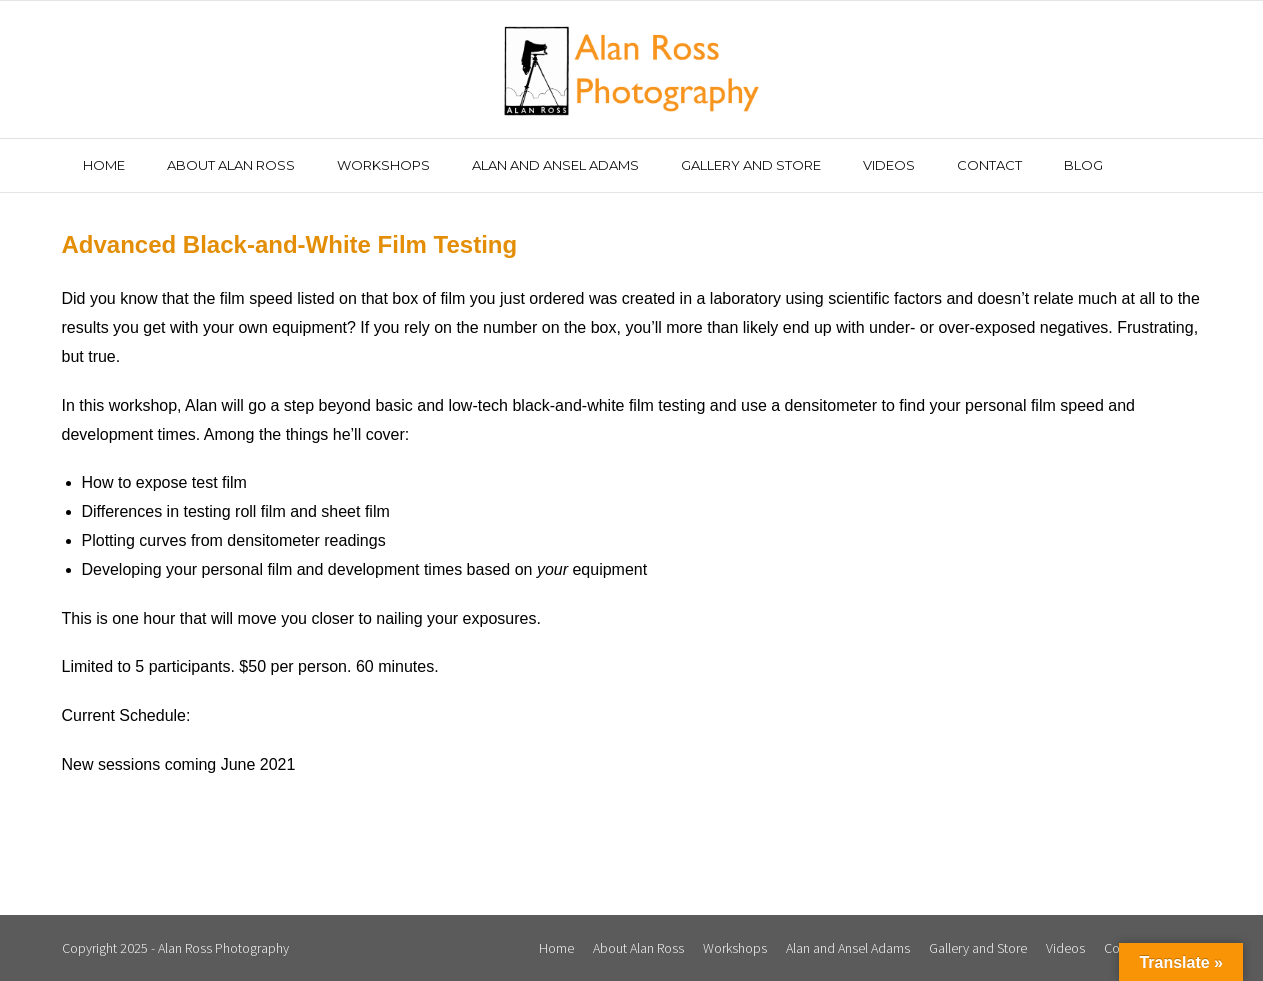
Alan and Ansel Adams (848, 948)
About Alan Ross (638, 948)
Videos (1065, 948)
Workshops (735, 948)
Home (556, 948)
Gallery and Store (978, 948)
